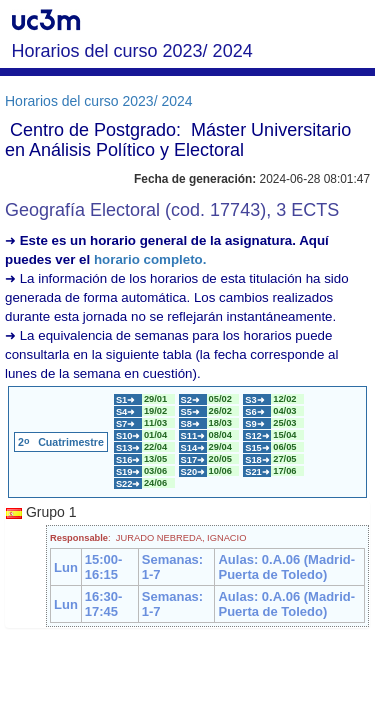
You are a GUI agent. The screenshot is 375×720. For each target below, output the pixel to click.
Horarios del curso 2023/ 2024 (99, 101)
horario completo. (150, 259)
